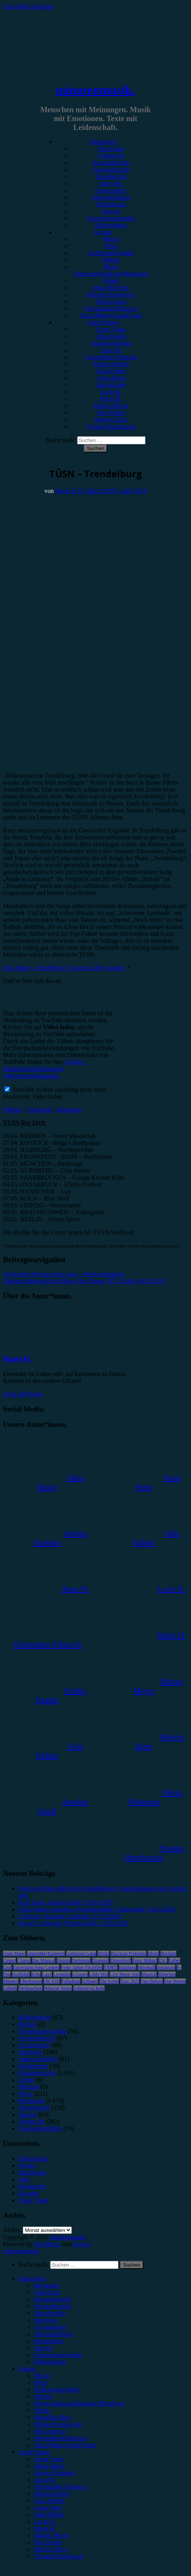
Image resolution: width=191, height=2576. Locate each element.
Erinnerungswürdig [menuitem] (58, 2354)
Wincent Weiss (57, 1988)
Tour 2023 (130, 1981)
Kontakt (29, 2193)
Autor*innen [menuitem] (34, 2452)
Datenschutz (34, 2158)
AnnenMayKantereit (46, 1953)
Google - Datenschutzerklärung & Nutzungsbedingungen (45, 1068)
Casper (9, 1960)
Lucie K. (111, 391)
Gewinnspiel (111, 190)
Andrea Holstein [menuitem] (54, 2473)
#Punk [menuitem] (42, 2410)
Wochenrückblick (40, 2128)
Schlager (90, 1981)
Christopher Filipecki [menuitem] (60, 2486)
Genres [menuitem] (27, 2368)
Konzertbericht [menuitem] (52, 2299)
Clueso (23, 1960)
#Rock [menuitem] (42, 2375)
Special (111, 211)
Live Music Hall (125, 1974)
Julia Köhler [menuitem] (49, 2514)
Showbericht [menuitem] (49, 2313)
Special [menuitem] (43, 2348)
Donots (63, 1960)
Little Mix (98, 1974)
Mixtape (29, 2086)
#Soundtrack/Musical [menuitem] (60, 2438)
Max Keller (111, 412)
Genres (103, 232)
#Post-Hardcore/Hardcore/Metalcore (111, 270)
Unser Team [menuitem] (49, 2459)
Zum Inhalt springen (28, 6)
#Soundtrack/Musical (111, 308)
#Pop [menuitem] (40, 2382)
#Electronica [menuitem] (49, 2431)
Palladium (70, 1981)
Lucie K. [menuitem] (45, 2521)
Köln (36, 1974)
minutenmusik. (95, 90)
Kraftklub (21, 1974)
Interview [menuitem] (45, 2320)
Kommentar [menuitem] (48, 2341)
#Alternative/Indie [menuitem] (56, 2389)
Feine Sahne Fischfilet (81, 1967)
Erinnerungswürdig (111, 218)
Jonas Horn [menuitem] (48, 2507)
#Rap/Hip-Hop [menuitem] (52, 2417)
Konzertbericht (111, 162)
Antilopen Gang (81, 1953)
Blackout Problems (128, 1953)
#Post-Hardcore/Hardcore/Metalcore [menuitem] (79, 2403)
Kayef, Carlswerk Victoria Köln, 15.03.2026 (73, 1923)
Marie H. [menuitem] (45, 2528)
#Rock (111, 239)
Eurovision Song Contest (36, 1967)
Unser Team (111, 329)
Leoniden (62, 1974)
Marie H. (111, 398)
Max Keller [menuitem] (48, 2542)
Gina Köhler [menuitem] (49, 2500)
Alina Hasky (110, 336)
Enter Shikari (144, 1960)
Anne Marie (14, 1953)
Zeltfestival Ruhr (89, 1988)
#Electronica (111, 301)
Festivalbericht (111, 169)
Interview (111, 183)
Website (13, 1109)
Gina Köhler (111, 371)
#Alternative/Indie (111, 253)
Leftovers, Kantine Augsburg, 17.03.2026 (70, 1916)
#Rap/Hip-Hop (111, 287)
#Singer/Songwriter (111, 294)
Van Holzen (151, 1981)
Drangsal (100, 1960)
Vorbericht (111, 155)
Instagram (68, 1109)
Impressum (32, 2172)
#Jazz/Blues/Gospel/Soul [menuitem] (65, 2445)
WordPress (47, 2244)
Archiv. (12, 2230)
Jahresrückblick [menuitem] (53, 2334)
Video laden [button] (47, 1096)
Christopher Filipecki (111, 357)
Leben (26, 2079)
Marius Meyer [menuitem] (51, 2535)
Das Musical (43, 1960)
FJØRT (110, 1967)
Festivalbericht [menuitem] (52, 2306)
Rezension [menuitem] (47, 2285)
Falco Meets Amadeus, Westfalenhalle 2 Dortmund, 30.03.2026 (97, 1909)
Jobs (24, 2179)
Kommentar (110, 204)
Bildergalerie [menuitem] (50, 2361)
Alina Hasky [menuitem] (49, 2466)
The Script (109, 1981)
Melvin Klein (111, 419)
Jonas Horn (111, 378)
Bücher (27, 2024)
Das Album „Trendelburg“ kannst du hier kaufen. (64, 967)
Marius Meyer (110, 405)
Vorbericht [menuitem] (47, 2292)
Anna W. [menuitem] (45, 2479)
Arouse (81, 2244)
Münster (11, 1981)
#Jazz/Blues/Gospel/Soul (111, 315)
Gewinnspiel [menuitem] (49, 2327)
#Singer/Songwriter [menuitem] (58, 2424)
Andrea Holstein (111, 343)
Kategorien (103, 141)
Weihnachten (30, 1988)
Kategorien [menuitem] (32, 2278)
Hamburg (127, 1967)
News (25, 2093)
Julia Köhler (111, 385)
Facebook (40, 1109)
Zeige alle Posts (22, 1394)
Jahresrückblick (110, 197)
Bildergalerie (111, 225)
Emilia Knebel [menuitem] (52, 2493)
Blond (153, 1953)
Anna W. (111, 350)
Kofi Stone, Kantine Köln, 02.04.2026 (66, 1902)
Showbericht (111, 176)
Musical (149, 1974)
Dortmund (81, 1960)
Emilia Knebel (111, 364)
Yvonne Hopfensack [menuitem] (59, 2556)
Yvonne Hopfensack (111, 426)
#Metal (111, 260)
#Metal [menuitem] (42, 2396)
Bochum (168, 1953)
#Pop (111, 246)
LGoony (80, 1974)
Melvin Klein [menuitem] (50, 2549)
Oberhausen (31, 1981)
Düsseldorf (120, 1960)
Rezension (111, 148)
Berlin (103, 1953)
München (167, 1974)
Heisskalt (146, 1967)
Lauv (47, 1974)
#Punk (111, 280)
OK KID (52, 1981)
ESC (163, 1960)
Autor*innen (103, 322)
